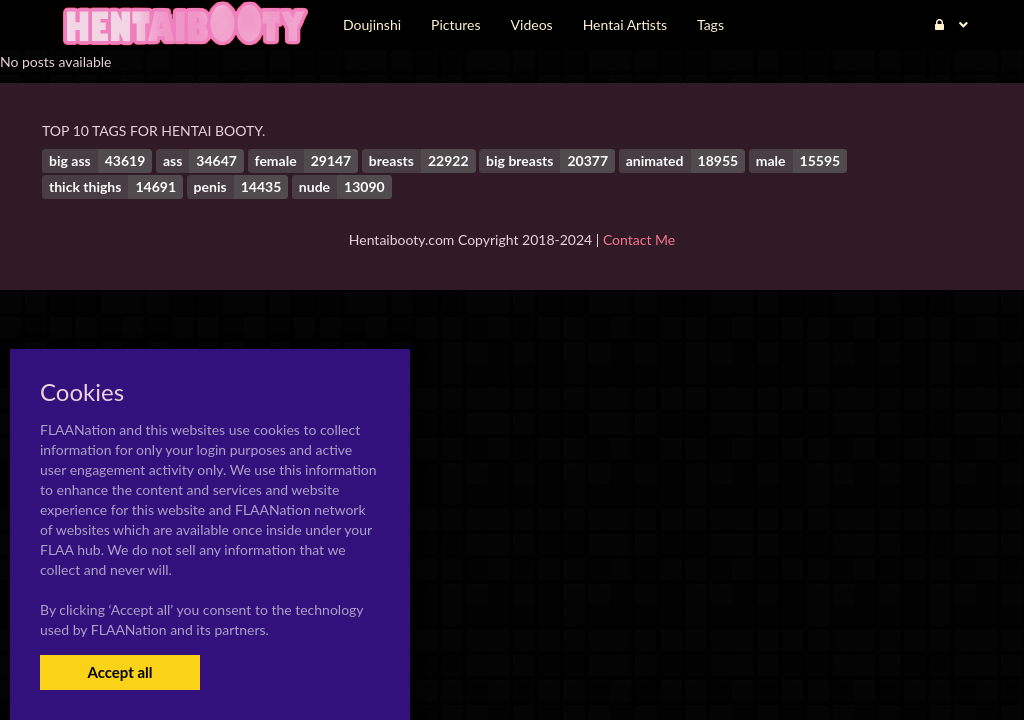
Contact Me (639, 239)
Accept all (119, 672)
